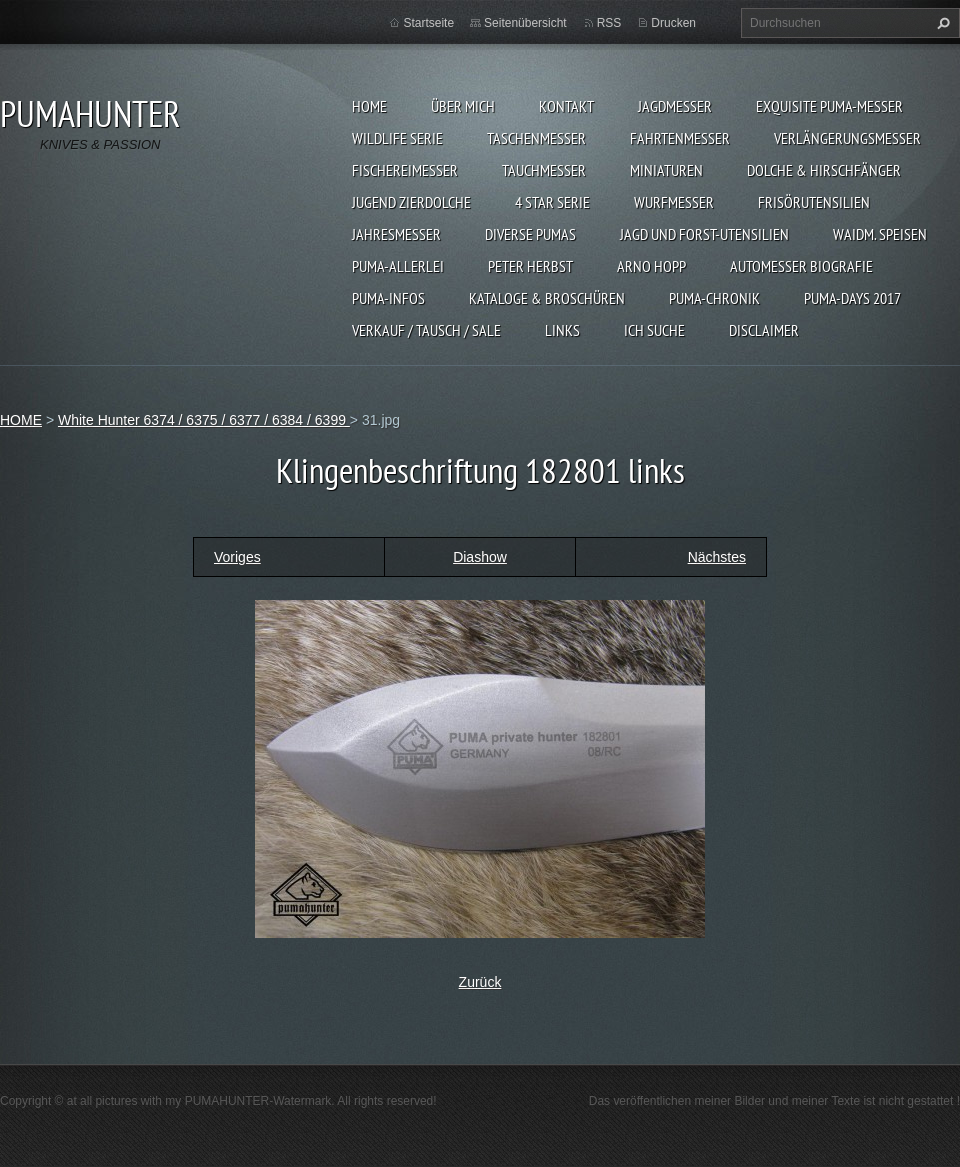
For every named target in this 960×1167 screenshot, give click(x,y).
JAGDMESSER (675, 106)
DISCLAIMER (764, 330)
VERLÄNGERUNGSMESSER (847, 138)
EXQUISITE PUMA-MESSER (829, 106)
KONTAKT (566, 106)
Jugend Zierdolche (411, 202)
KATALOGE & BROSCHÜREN (547, 298)
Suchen (941, 23)
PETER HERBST (530, 266)
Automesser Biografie (801, 266)
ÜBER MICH (463, 106)
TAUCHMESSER (544, 170)
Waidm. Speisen (880, 234)
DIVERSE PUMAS (530, 234)
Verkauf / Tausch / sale (426, 330)
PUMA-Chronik (714, 298)
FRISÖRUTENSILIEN (814, 202)
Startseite (428, 23)
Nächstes (717, 557)
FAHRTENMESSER (680, 138)
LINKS (562, 330)
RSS (609, 23)
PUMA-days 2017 (852, 298)
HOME (369, 106)
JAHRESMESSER (396, 234)
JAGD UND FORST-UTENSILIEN (704, 234)
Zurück (480, 982)
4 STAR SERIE (552, 202)
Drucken (673, 23)
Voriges (237, 557)
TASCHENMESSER (536, 138)
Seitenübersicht (525, 23)
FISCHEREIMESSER (405, 170)
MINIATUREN (666, 170)
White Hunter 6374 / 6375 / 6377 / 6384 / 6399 (204, 420)
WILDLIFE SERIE (397, 138)
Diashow (480, 557)
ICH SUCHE (654, 330)
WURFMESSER (674, 202)
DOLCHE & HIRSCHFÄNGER (824, 170)
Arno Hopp (651, 266)
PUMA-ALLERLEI (398, 266)
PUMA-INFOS (388, 298)
